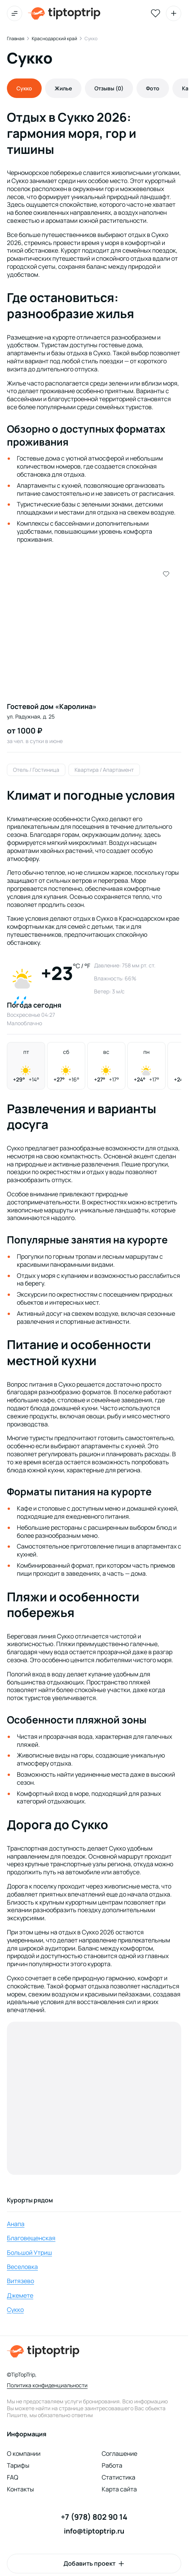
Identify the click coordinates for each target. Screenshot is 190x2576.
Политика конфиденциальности (47, 2385)
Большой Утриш (29, 2252)
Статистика (118, 2477)
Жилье (63, 88)
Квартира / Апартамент (104, 769)
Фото (152, 88)
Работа (112, 2465)
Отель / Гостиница (36, 769)
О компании (24, 2453)
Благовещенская (31, 2238)
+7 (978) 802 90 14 (94, 2517)
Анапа (15, 2224)
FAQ (12, 2477)
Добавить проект (89, 2563)
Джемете (20, 2295)
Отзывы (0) (108, 88)
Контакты (20, 2489)
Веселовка (22, 2266)
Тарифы (18, 2465)
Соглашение (119, 2453)
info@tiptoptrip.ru (94, 2531)
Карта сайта (119, 2489)
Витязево (20, 2281)
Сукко (15, 2309)
